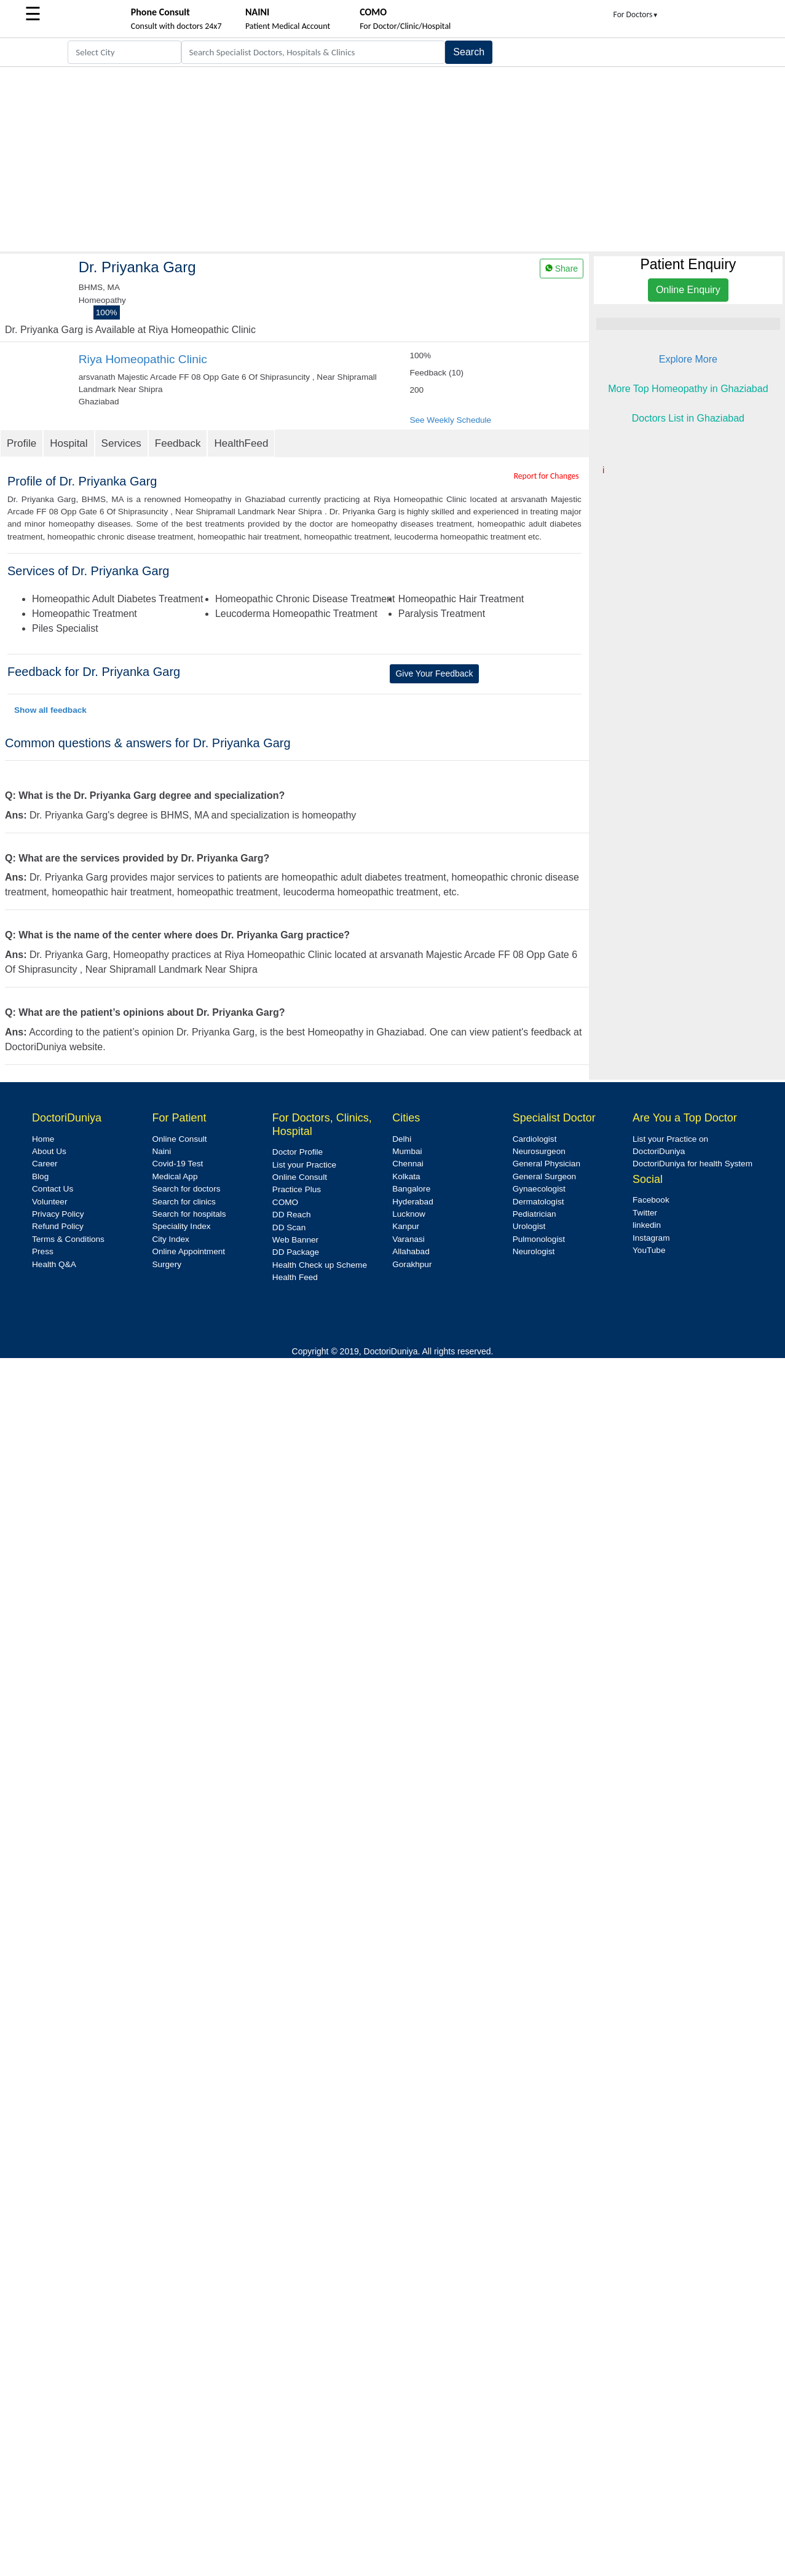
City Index (170, 1239)
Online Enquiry (688, 290)
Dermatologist (538, 1201)
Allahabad (410, 1251)
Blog (40, 1176)
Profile (21, 443)
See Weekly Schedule (450, 420)
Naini (161, 1151)
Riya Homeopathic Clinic (143, 359)
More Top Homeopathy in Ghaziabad (688, 388)
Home (43, 1139)
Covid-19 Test (177, 1163)
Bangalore (411, 1188)
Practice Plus (296, 1189)
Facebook (651, 1199)
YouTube (649, 1250)
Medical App (174, 1176)
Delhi (401, 1139)
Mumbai (407, 1151)
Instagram (651, 1238)
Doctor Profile (297, 1151)
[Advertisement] (392, 159)
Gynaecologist (539, 1188)
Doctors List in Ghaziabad (688, 418)
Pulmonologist (539, 1239)
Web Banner (295, 1239)
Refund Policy (58, 1226)
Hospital (68, 443)
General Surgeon (545, 1176)
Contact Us (52, 1188)
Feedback (178, 443)
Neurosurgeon (539, 1151)
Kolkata (406, 1176)
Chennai (408, 1163)
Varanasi (408, 1239)
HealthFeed (241, 443)
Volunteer (49, 1201)
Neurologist (534, 1251)
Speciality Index (181, 1226)
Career (45, 1163)
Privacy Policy (58, 1214)
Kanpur (405, 1226)
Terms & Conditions (68, 1239)
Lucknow (408, 1214)
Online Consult (179, 1139)
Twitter (645, 1212)
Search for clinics (184, 1201)
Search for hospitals (189, 1214)
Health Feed (295, 1277)
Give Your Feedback (434, 673)
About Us (49, 1151)
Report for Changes (546, 476)
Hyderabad (412, 1201)
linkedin (647, 1225)
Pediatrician (534, 1214)
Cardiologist (535, 1139)
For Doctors (636, 14)
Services (121, 443)
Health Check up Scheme (319, 1265)
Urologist (529, 1226)
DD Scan (289, 1227)
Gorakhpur (412, 1264)
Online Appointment (188, 1251)
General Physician (546, 1163)
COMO (285, 1202)
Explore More (688, 359)
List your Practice (304, 1164)
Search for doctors (186, 1188)
